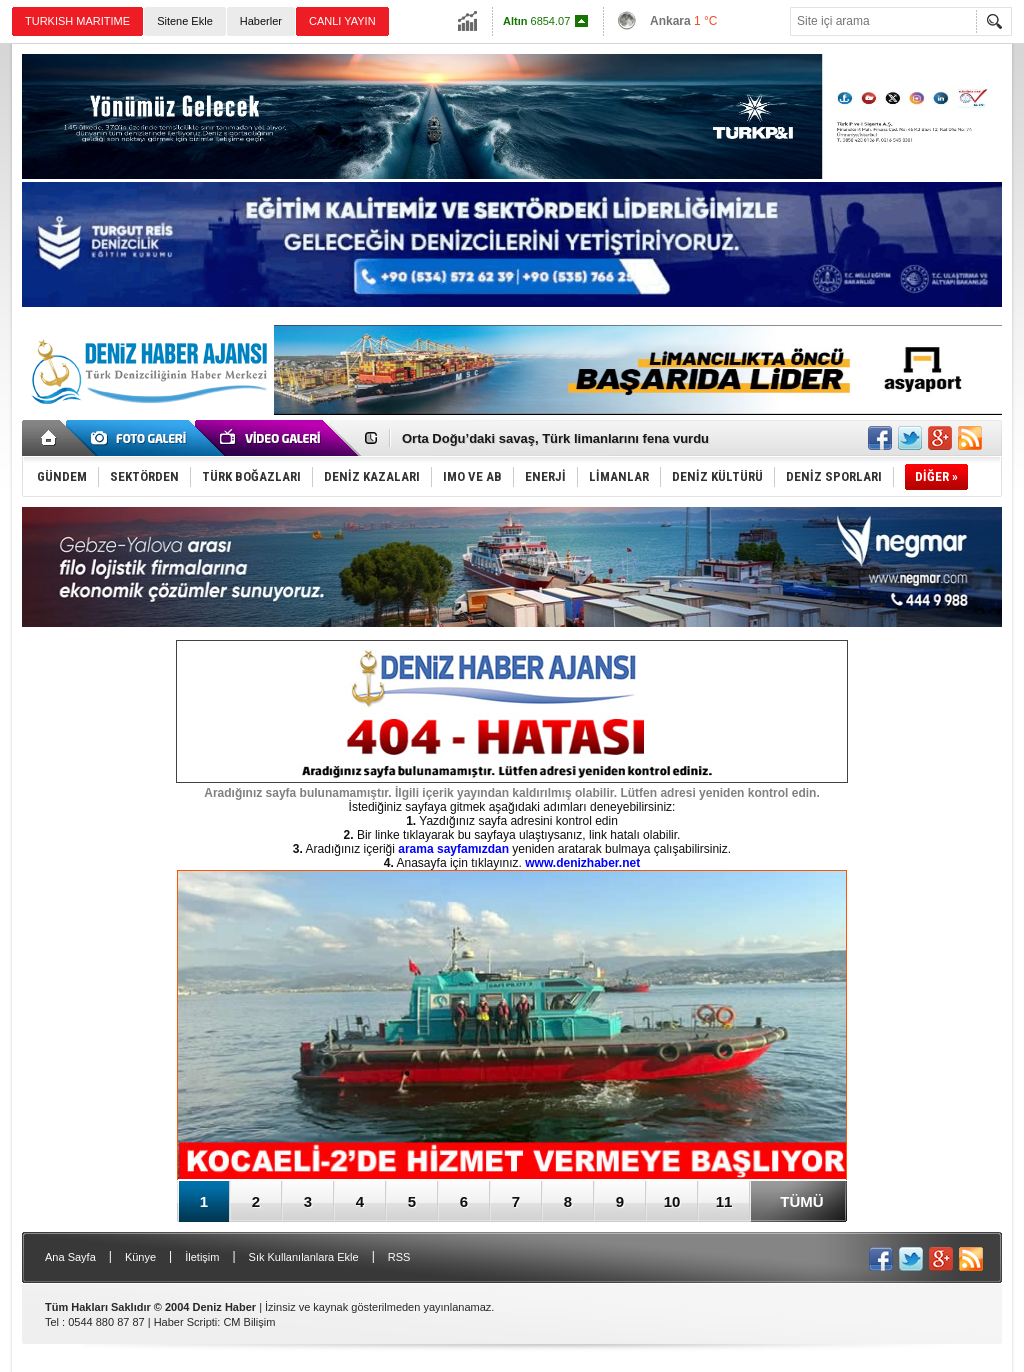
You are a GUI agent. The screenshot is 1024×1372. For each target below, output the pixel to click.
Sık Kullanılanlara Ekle (304, 1257)
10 (672, 1201)
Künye (140, 1257)
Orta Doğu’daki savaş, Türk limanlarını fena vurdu (555, 438)
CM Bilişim (249, 1322)
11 (724, 1201)
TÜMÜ (801, 1201)
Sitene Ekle (185, 21)
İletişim (202, 1257)
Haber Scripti (186, 1322)
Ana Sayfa (70, 1257)
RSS (399, 1257)
